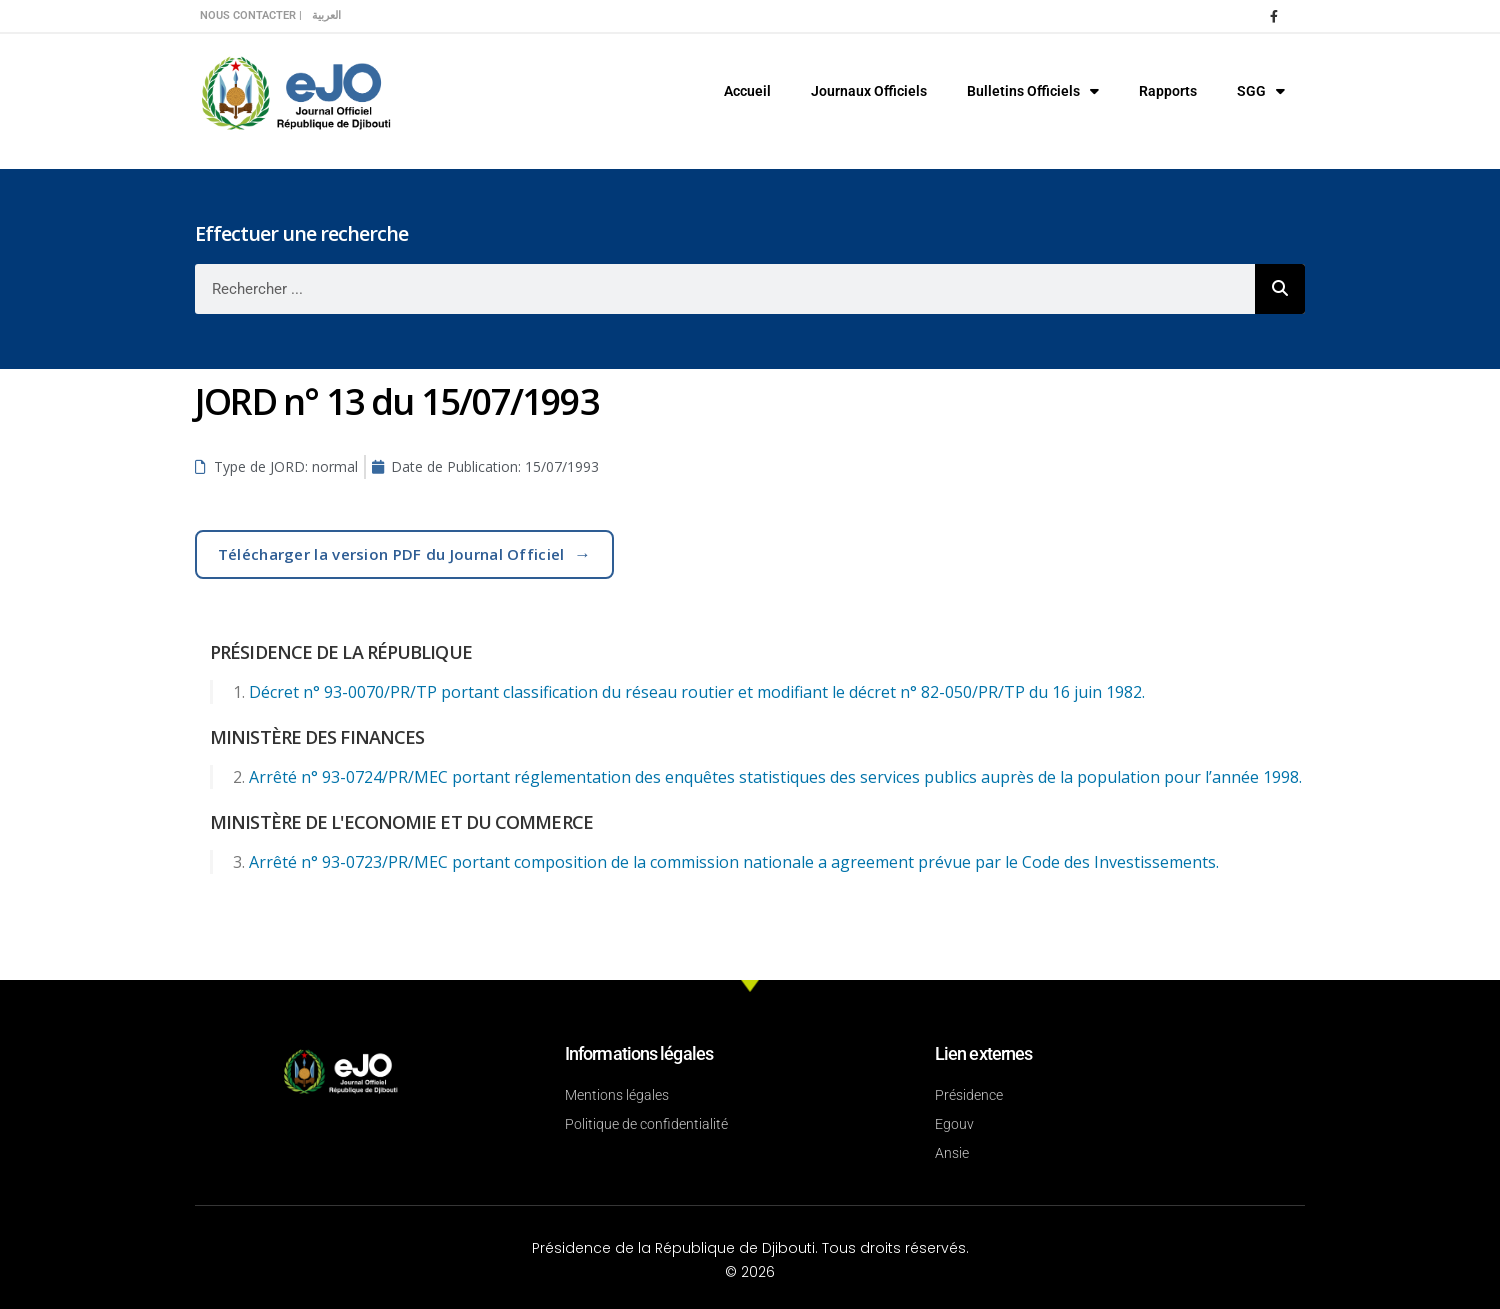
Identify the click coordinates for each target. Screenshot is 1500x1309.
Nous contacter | (251, 15)
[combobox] (725, 289)
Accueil (747, 91)
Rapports (1168, 91)
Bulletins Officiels (1033, 91)
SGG (1261, 91)
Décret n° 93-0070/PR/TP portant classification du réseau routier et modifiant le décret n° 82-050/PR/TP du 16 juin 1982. (697, 692)
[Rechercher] (1280, 289)
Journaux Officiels (869, 91)
